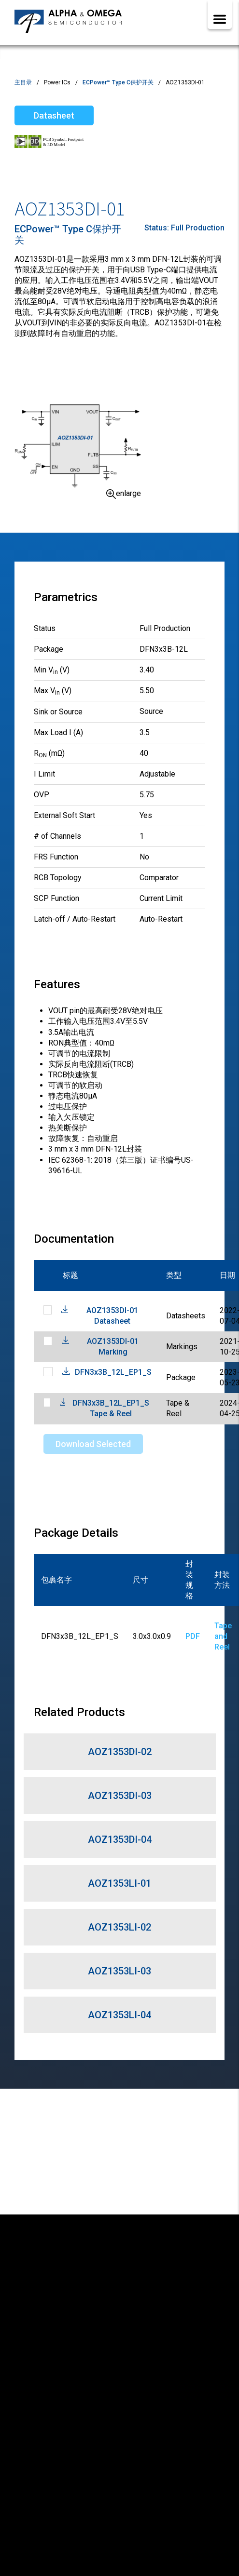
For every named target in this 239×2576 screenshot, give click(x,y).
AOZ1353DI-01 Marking (113, 1346)
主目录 (23, 82)
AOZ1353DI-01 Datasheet (112, 1316)
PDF (192, 1636)
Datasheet (54, 115)
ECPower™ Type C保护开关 (118, 82)
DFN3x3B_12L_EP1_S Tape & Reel (110, 1408)
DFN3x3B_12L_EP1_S (113, 1372)
